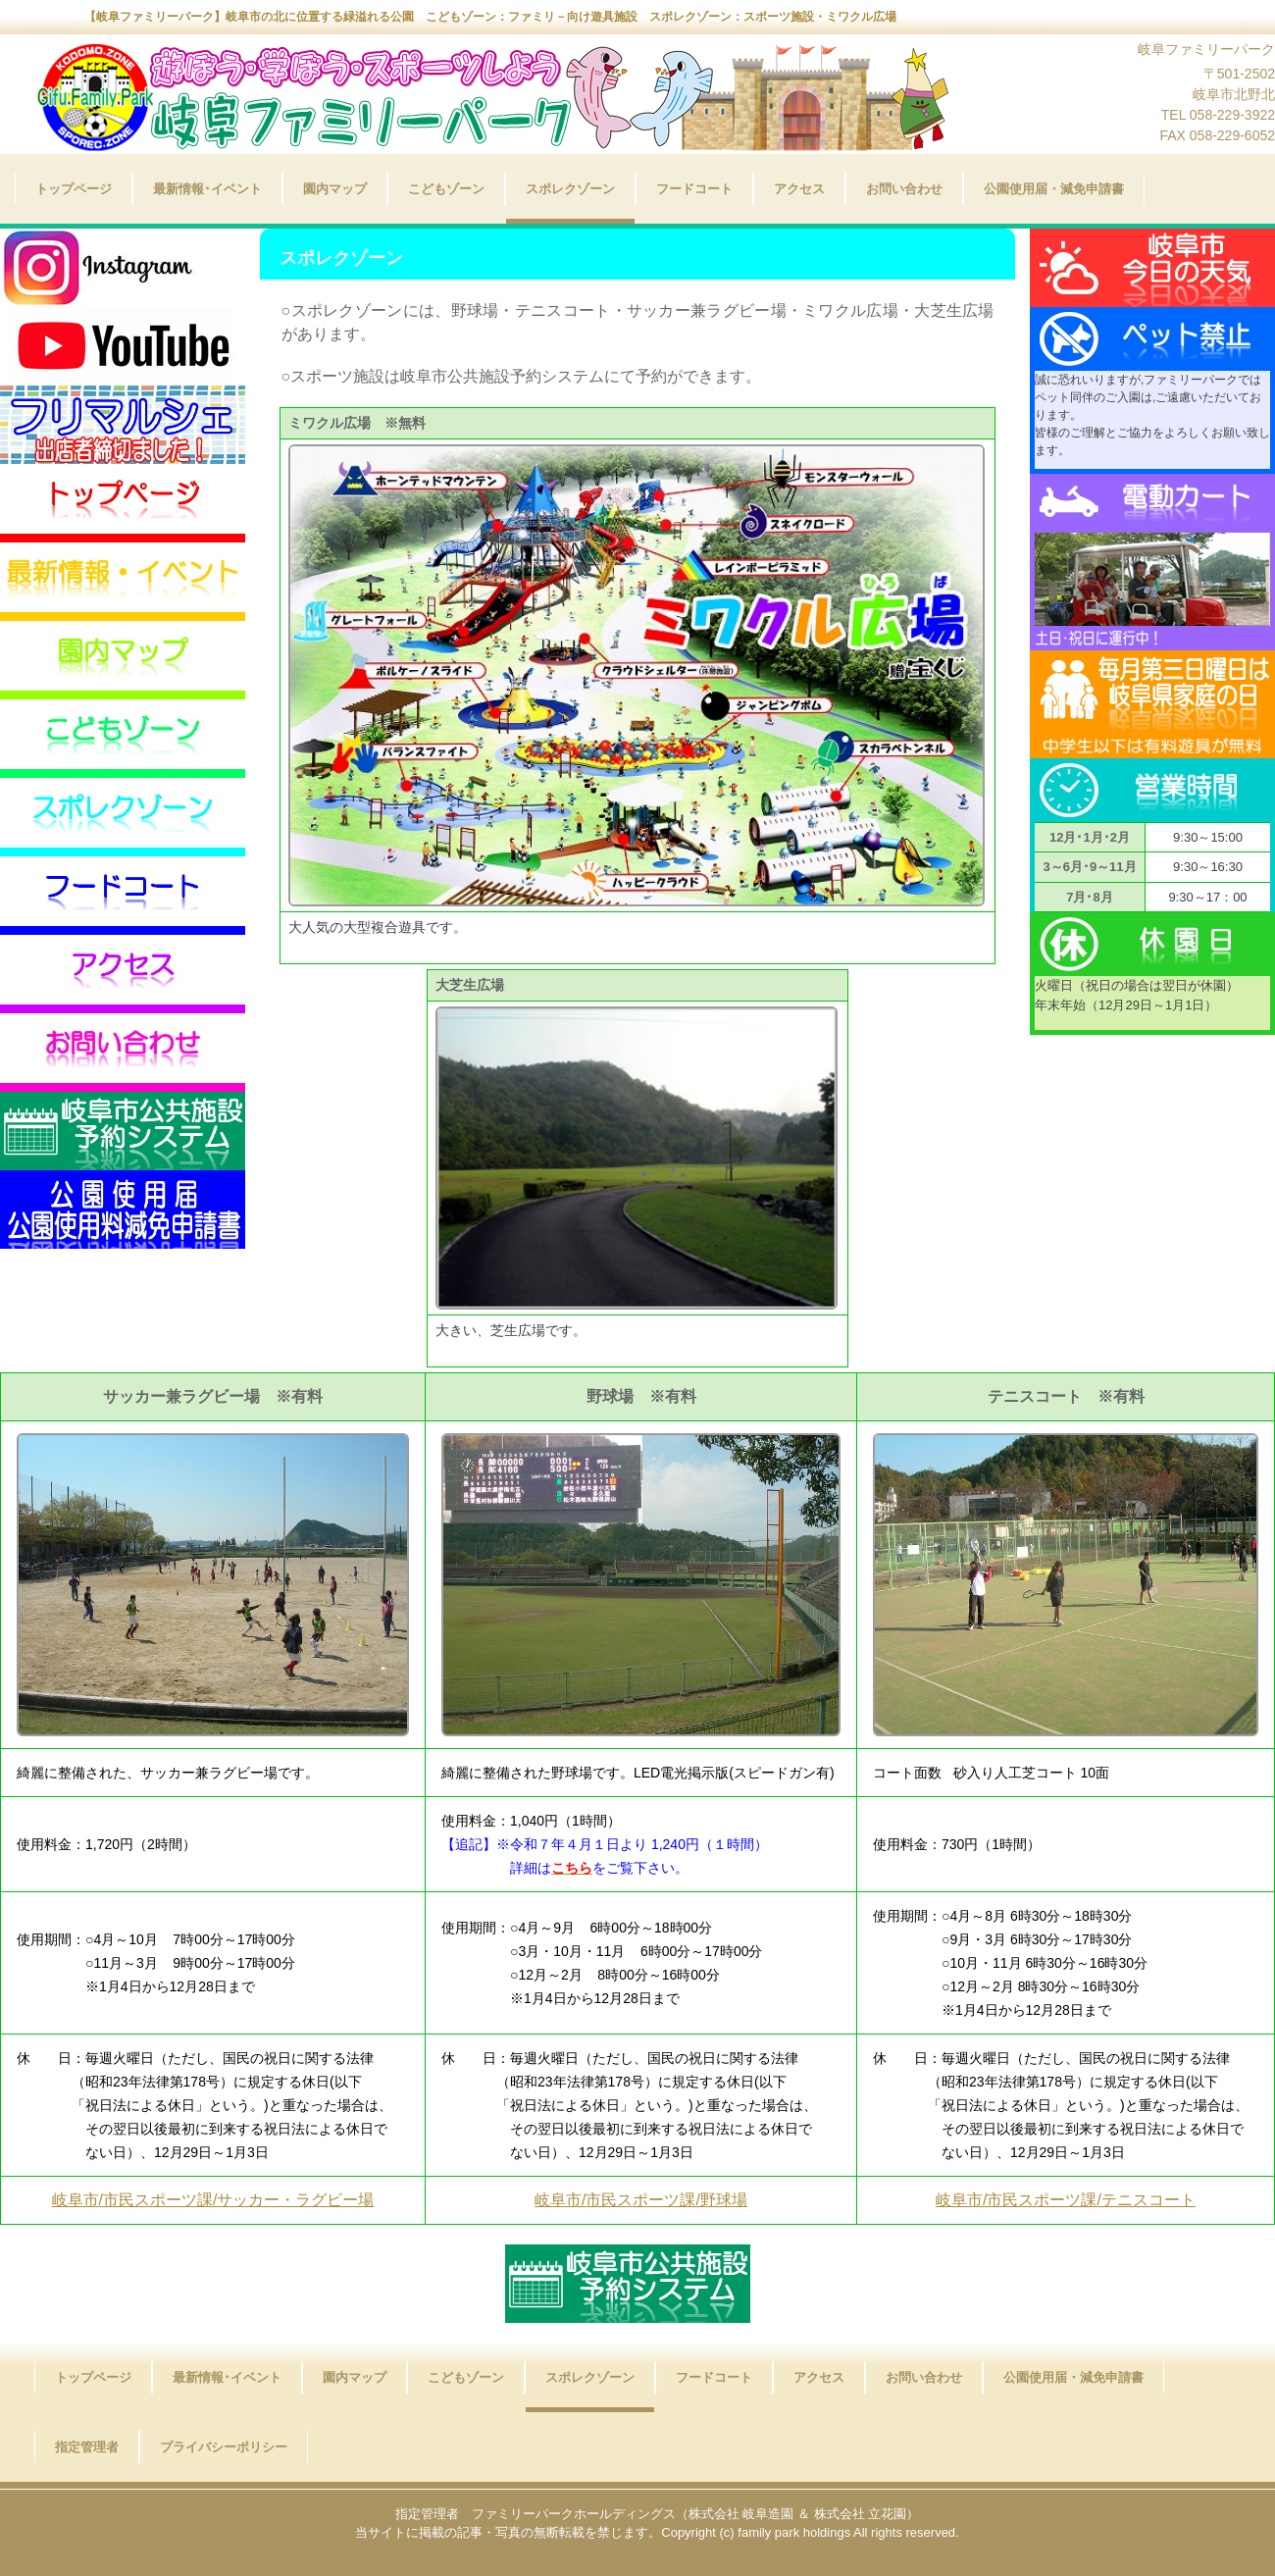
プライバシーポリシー (223, 2447)
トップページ (73, 188)
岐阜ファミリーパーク (475, 106)
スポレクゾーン (570, 188)
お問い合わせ (904, 188)
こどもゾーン (446, 188)
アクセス (799, 188)
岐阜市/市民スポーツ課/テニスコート (1066, 2199)
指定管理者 (87, 2447)
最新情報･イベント (207, 188)
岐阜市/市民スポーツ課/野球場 (641, 2199)
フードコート (694, 188)
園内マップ (335, 188)
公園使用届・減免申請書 (1054, 188)
